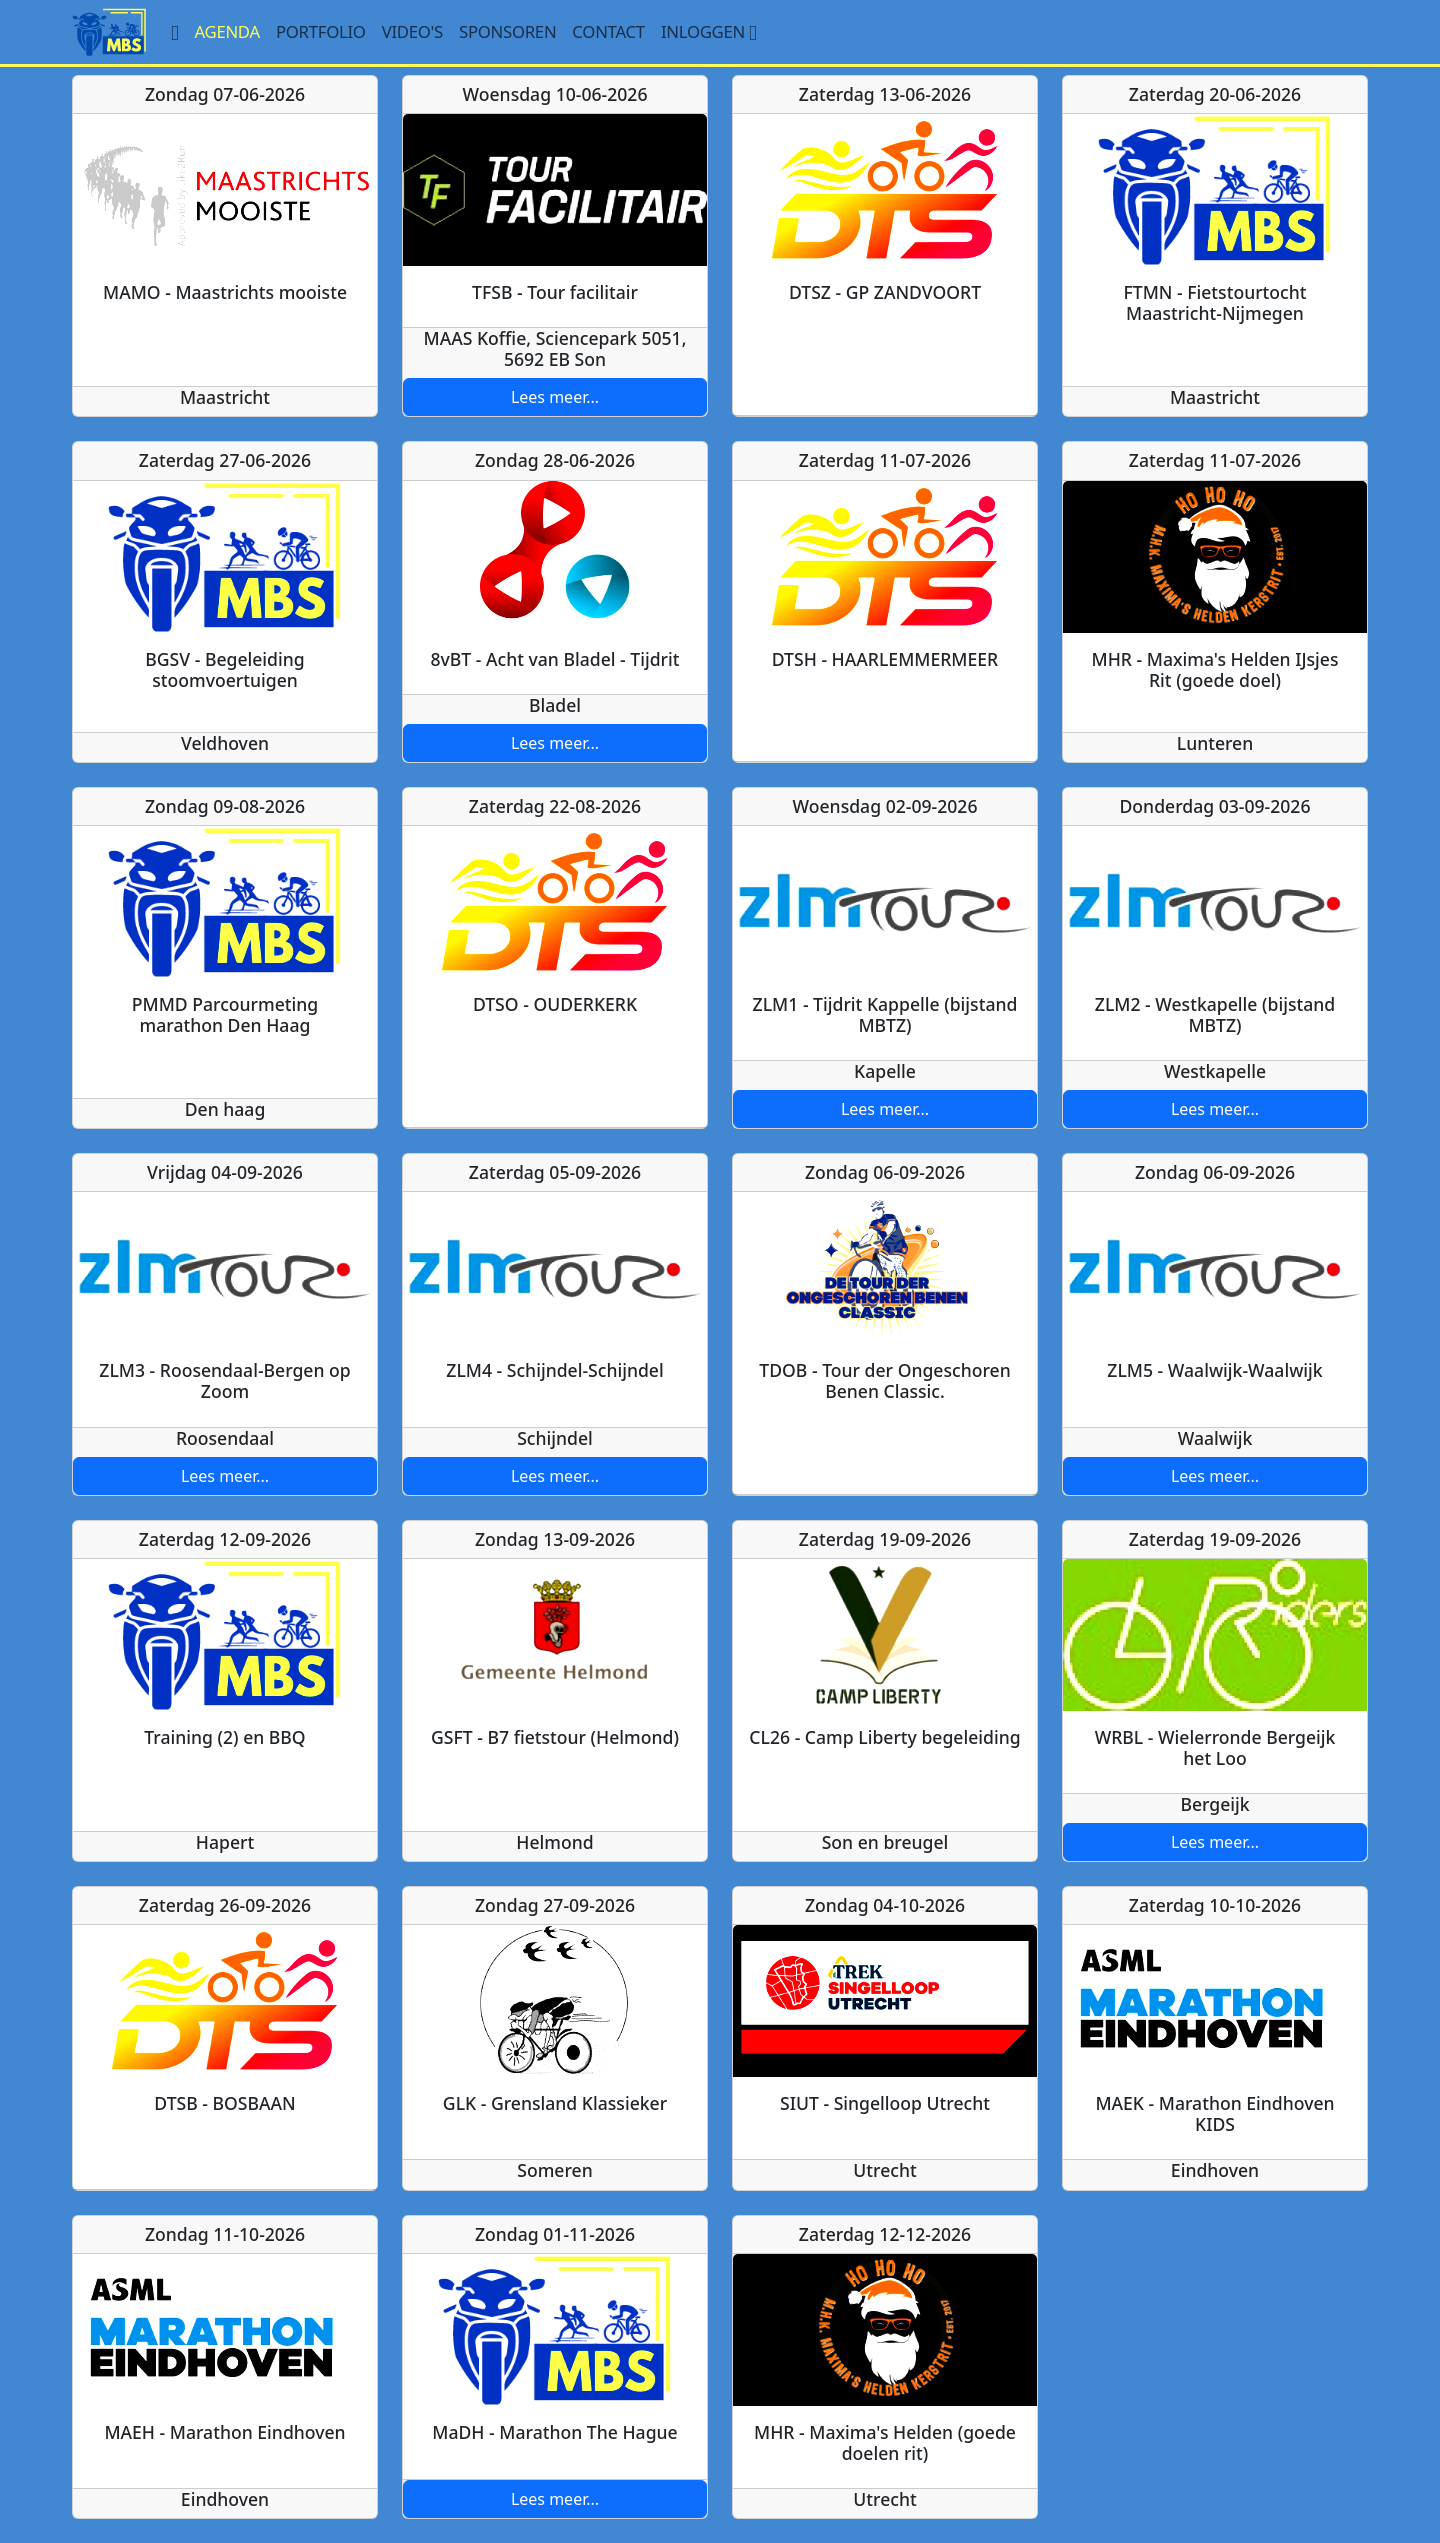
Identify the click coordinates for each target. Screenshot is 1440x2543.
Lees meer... (555, 397)
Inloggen (711, 31)
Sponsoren (507, 31)
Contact (608, 31)
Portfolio (321, 31)
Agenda (227, 31)
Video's (412, 31)
